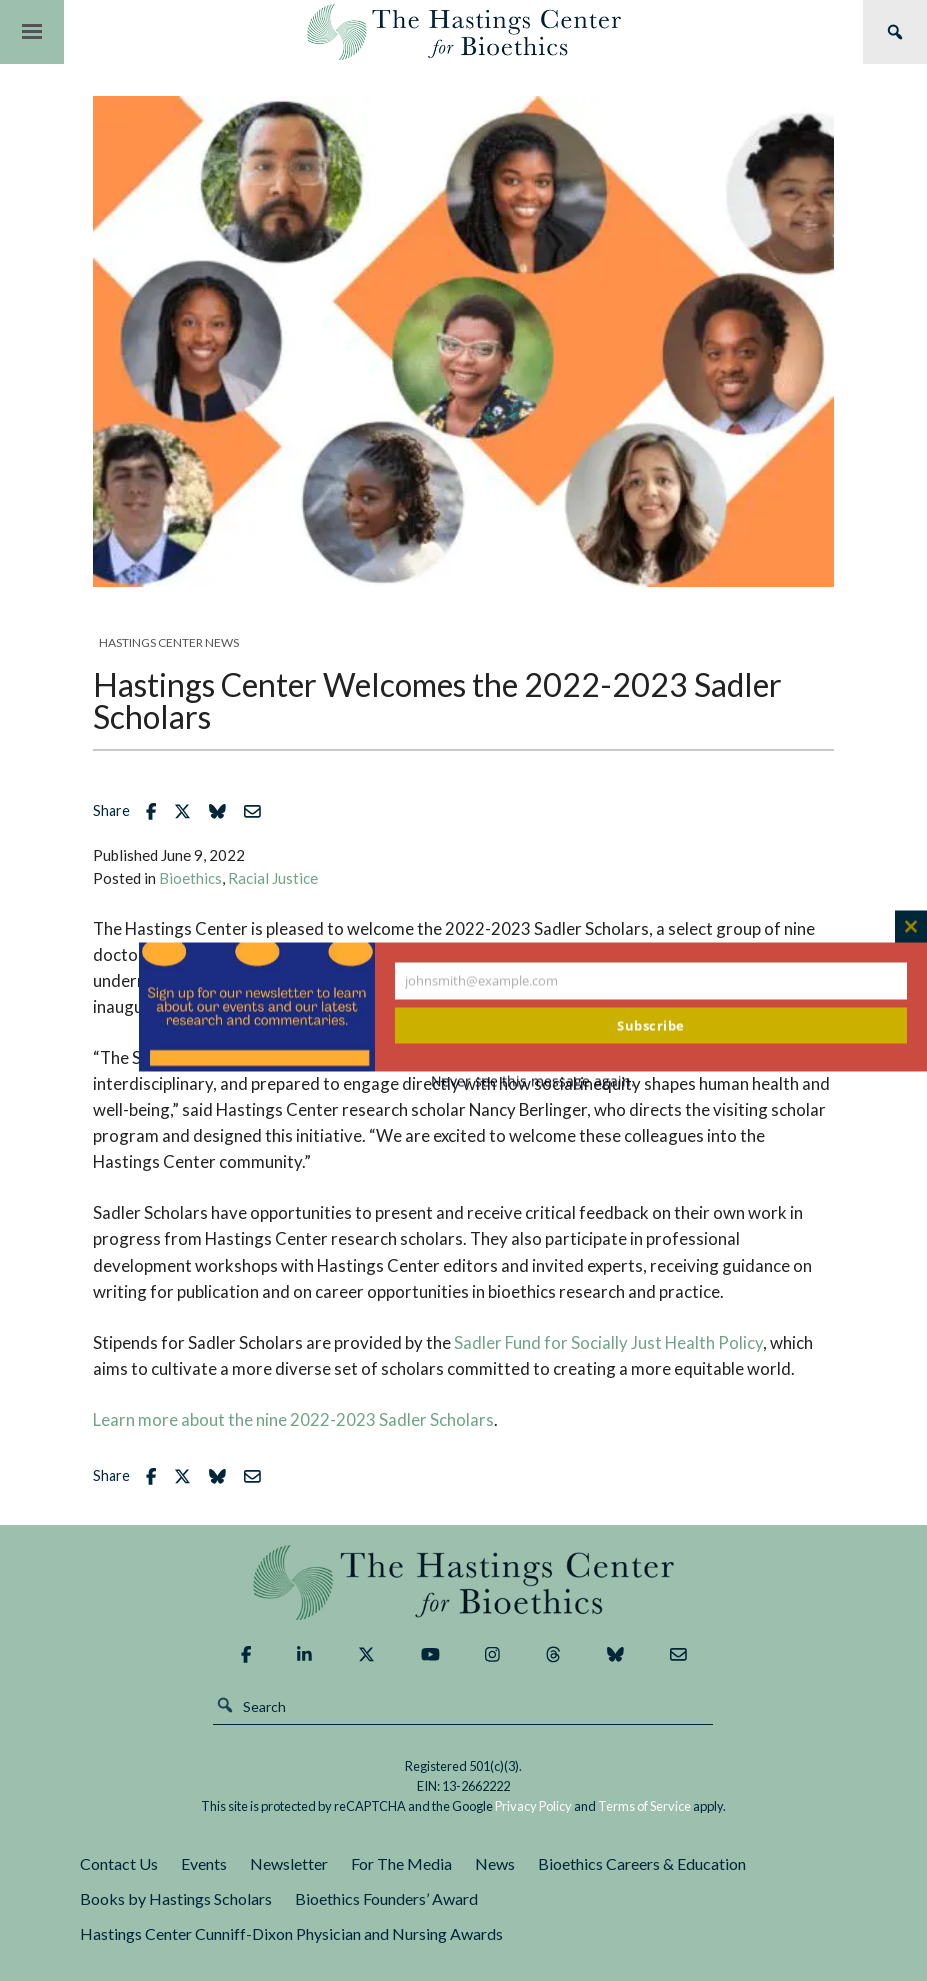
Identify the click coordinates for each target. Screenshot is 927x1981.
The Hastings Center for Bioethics (464, 32)
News (495, 1863)
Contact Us (119, 1863)
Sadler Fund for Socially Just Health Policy (608, 1342)
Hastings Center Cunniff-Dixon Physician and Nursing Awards (291, 1933)
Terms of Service (644, 1806)
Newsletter (289, 1863)
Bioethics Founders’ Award (386, 1898)
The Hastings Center (463, 1582)
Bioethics (190, 878)
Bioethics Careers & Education (642, 1863)
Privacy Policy (533, 1806)
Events (204, 1863)
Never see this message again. (533, 1080)
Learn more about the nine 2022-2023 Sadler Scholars (293, 1419)
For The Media (401, 1863)
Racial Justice (273, 878)
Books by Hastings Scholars (176, 1898)
